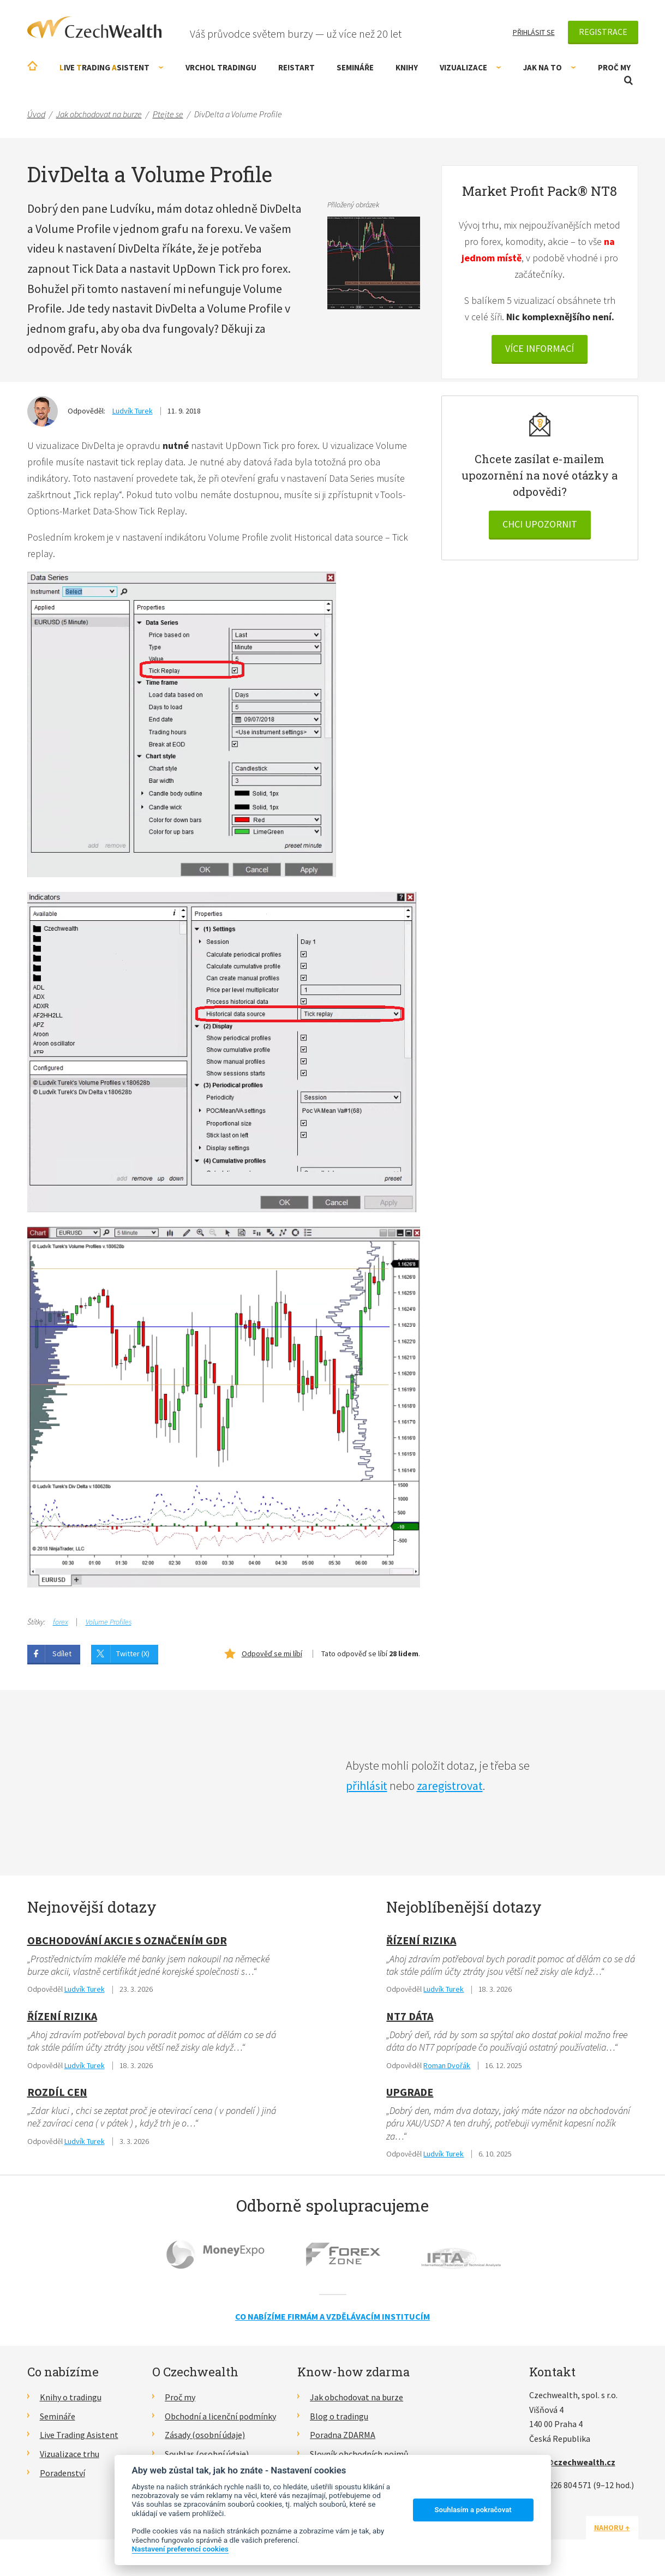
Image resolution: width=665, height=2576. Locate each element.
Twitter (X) (132, 1653)
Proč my (614, 67)
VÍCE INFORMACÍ (539, 348)
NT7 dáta (409, 2016)
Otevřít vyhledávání (628, 80)
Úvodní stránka (32, 66)
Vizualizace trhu (69, 2453)
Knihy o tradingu (70, 2397)
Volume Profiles (108, 1622)
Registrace (603, 31)
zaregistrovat (450, 1785)
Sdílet (61, 1653)
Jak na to (549, 67)
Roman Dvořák (446, 2065)
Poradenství (62, 2472)
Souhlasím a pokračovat (473, 2510)
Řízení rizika (62, 2016)
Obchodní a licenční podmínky (220, 2416)
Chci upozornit (539, 524)
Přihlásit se (534, 32)
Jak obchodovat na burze (356, 2397)
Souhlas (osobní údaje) (207, 2453)
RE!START (296, 67)
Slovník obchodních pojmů (359, 2453)
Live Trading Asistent (79, 2434)
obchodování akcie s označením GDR (127, 1940)
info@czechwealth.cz (572, 2462)
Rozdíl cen (57, 2092)
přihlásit (366, 1785)
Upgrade (409, 2092)
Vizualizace (470, 67)
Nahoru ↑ (612, 2527)
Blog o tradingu (339, 2416)
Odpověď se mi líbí (272, 1653)
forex (60, 1622)
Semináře (355, 67)
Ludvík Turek (132, 411)
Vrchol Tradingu (220, 67)
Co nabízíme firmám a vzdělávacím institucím (332, 2316)
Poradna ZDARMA (342, 2434)
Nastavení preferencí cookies (180, 2548)
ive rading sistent (111, 67)
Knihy (407, 67)
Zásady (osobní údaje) (205, 2434)
